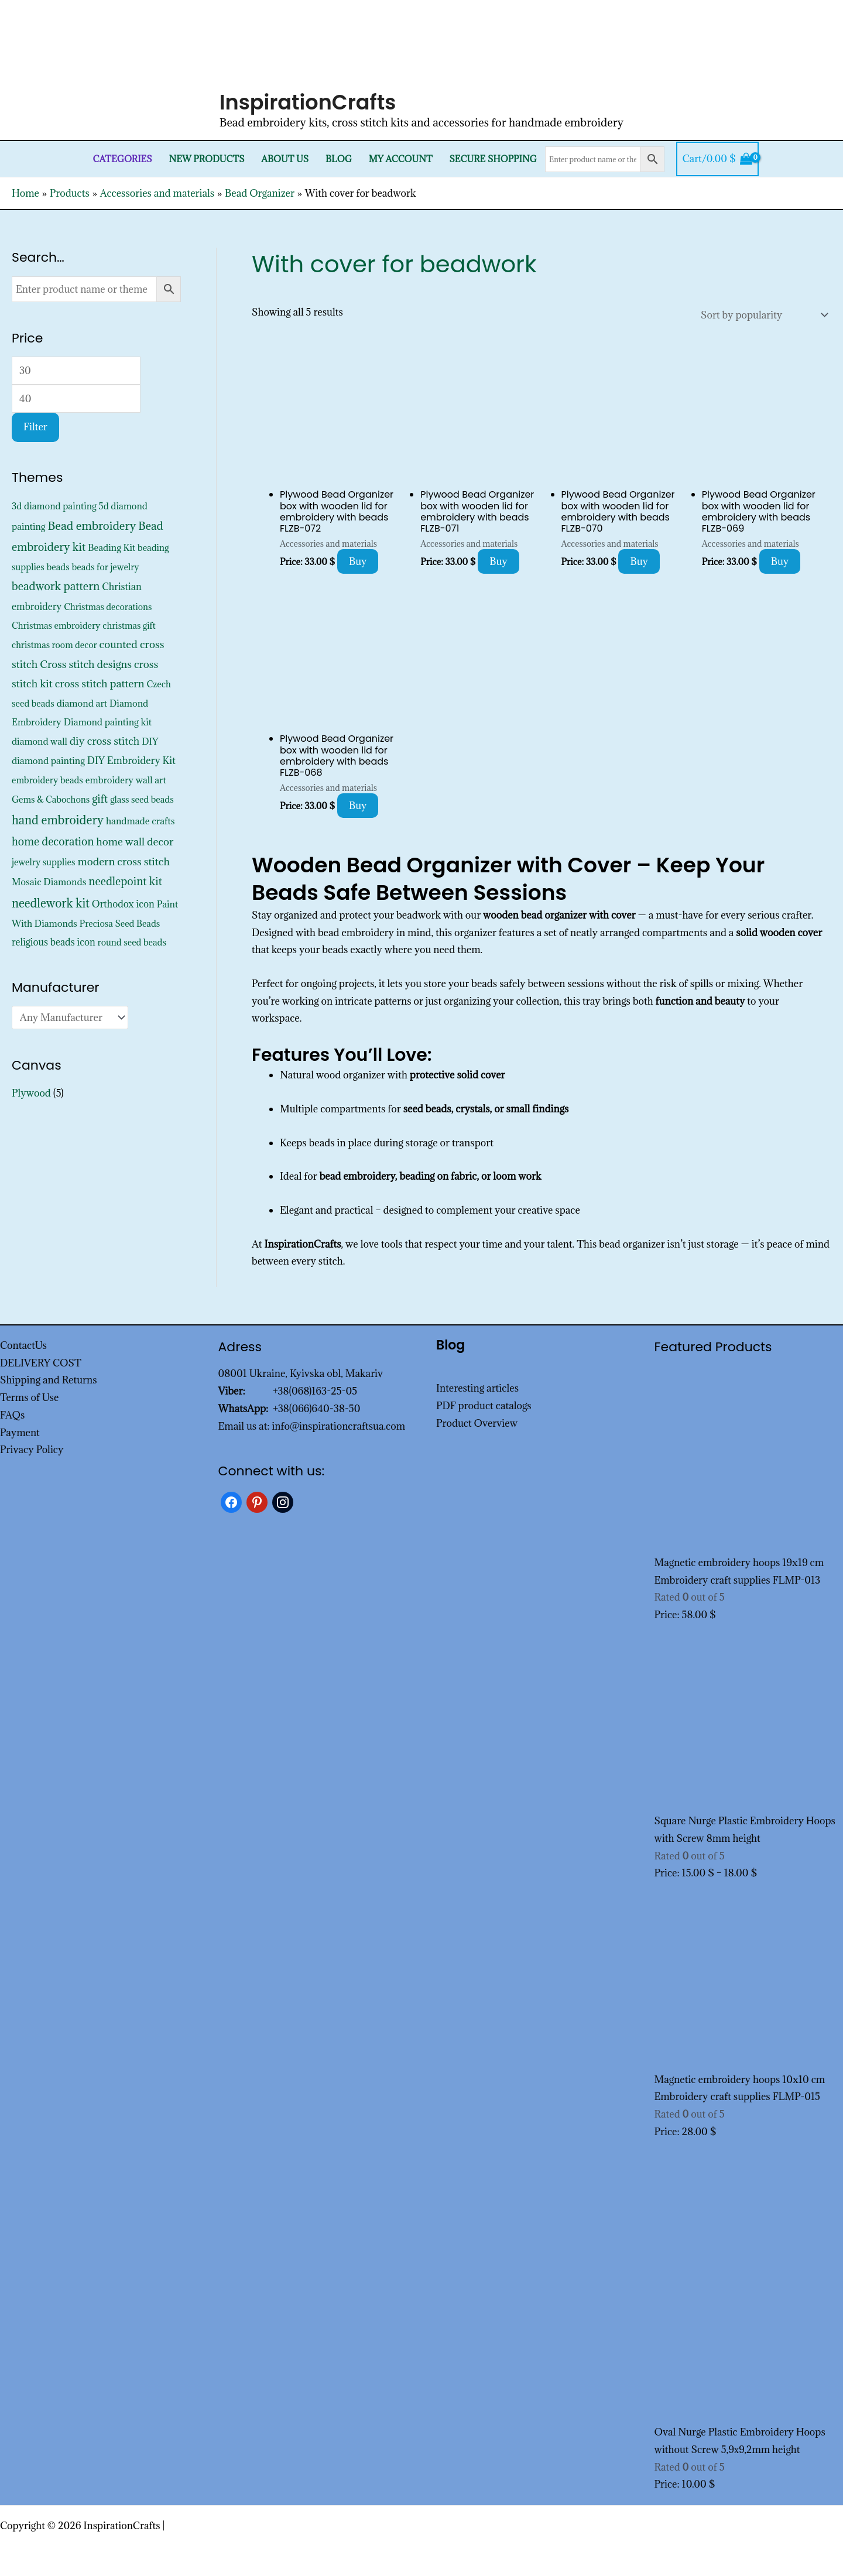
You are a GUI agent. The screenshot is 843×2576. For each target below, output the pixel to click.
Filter (35, 426)
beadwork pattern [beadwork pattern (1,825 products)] (56, 586)
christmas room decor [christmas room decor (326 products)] (54, 644)
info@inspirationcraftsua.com (338, 1426)
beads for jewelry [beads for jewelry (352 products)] (105, 567)
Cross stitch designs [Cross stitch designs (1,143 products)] (86, 664)
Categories (122, 159)
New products (207, 159)
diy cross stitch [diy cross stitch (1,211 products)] (105, 741)
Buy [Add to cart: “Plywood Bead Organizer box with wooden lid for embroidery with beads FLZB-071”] (498, 561)
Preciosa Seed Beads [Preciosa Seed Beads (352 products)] (120, 923)
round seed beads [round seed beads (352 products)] (132, 942)
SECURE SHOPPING (492, 159)
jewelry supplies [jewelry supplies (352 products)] (44, 862)
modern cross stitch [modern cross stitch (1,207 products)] (124, 861)
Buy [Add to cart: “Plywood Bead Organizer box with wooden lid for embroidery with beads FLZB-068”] (358, 805)
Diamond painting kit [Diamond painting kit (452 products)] (108, 722)
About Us (285, 159)
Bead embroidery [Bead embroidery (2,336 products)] (91, 525)
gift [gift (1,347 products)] (100, 799)
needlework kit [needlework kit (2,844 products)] (51, 903)
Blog (338, 159)
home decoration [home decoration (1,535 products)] (53, 841)
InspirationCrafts (308, 102)
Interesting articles (477, 1388)
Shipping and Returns (48, 1379)
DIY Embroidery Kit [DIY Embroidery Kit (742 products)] (131, 760)
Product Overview (477, 1423)
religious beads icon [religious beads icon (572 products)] (53, 942)
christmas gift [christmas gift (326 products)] (128, 625)
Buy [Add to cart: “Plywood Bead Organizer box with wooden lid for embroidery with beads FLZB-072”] (358, 561)
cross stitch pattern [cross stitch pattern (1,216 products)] (100, 683)
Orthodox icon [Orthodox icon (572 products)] (123, 904)
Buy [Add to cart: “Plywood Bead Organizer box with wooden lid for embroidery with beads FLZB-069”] (780, 561)
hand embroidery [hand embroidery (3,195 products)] (58, 820)
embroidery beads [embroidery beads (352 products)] (47, 780)
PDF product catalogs (484, 1405)
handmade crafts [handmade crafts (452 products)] (140, 821)
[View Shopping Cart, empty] (717, 159)
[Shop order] (762, 315)
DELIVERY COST (40, 1362)
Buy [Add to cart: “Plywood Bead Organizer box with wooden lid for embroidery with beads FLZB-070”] (639, 561)
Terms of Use (29, 1397)
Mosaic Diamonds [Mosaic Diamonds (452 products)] (49, 882)
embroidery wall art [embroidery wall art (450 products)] (125, 780)
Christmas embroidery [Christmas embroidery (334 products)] (56, 625)
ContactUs (23, 1345)
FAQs (12, 1415)
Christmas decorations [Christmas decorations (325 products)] (108, 606)
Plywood (31, 1093)
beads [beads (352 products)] (58, 567)
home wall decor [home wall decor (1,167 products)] (134, 841)
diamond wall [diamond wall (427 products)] (39, 741)
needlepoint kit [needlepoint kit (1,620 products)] (125, 881)
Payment (20, 1432)
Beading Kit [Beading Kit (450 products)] (111, 547)
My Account (401, 159)
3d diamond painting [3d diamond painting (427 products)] (54, 506)
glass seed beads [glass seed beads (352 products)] (142, 799)
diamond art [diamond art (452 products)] (82, 703)
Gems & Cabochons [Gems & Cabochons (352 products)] (51, 799)
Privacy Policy (32, 1449)
